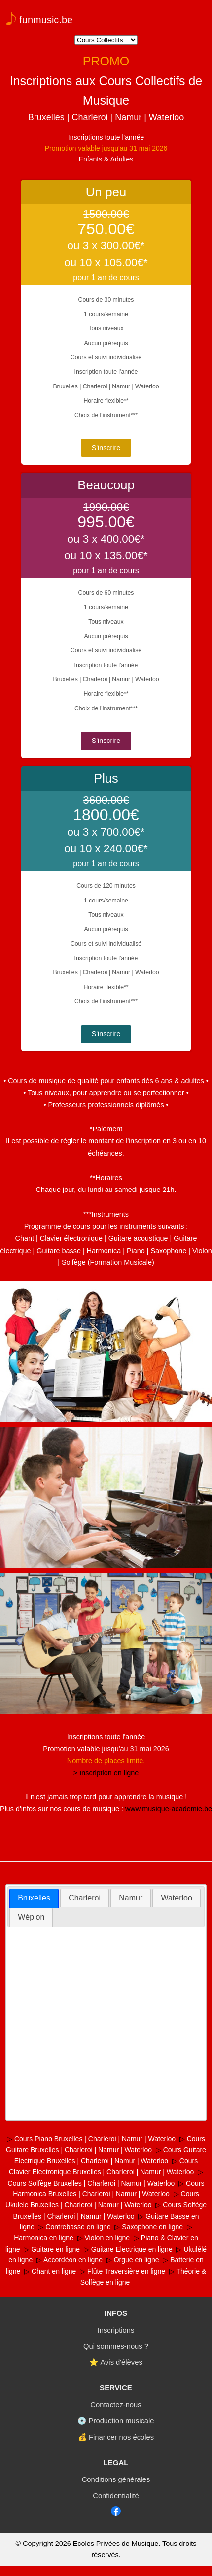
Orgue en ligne (136, 2260)
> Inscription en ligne (106, 1773)
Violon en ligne (107, 2238)
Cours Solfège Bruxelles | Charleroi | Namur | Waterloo (91, 2183)
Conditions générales (116, 2479)
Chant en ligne (54, 2271)
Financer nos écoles (121, 2437)
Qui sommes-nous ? (115, 2346)
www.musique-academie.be (168, 1809)
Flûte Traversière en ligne (126, 2271)
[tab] (34, 1898)
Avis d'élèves (121, 2362)
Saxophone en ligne (152, 2227)
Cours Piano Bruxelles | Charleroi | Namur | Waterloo (95, 2139)
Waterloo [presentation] (176, 1898)
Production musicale (121, 2421)
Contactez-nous (115, 2405)
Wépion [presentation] (31, 1917)
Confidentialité (116, 2496)
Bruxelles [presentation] (34, 1898)
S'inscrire (106, 447)
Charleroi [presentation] (85, 1898)
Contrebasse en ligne (77, 2227)
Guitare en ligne (55, 2249)
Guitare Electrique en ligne (132, 2249)
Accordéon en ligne (73, 2260)
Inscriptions (116, 2330)
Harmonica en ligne (43, 2238)
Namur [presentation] (130, 1898)
